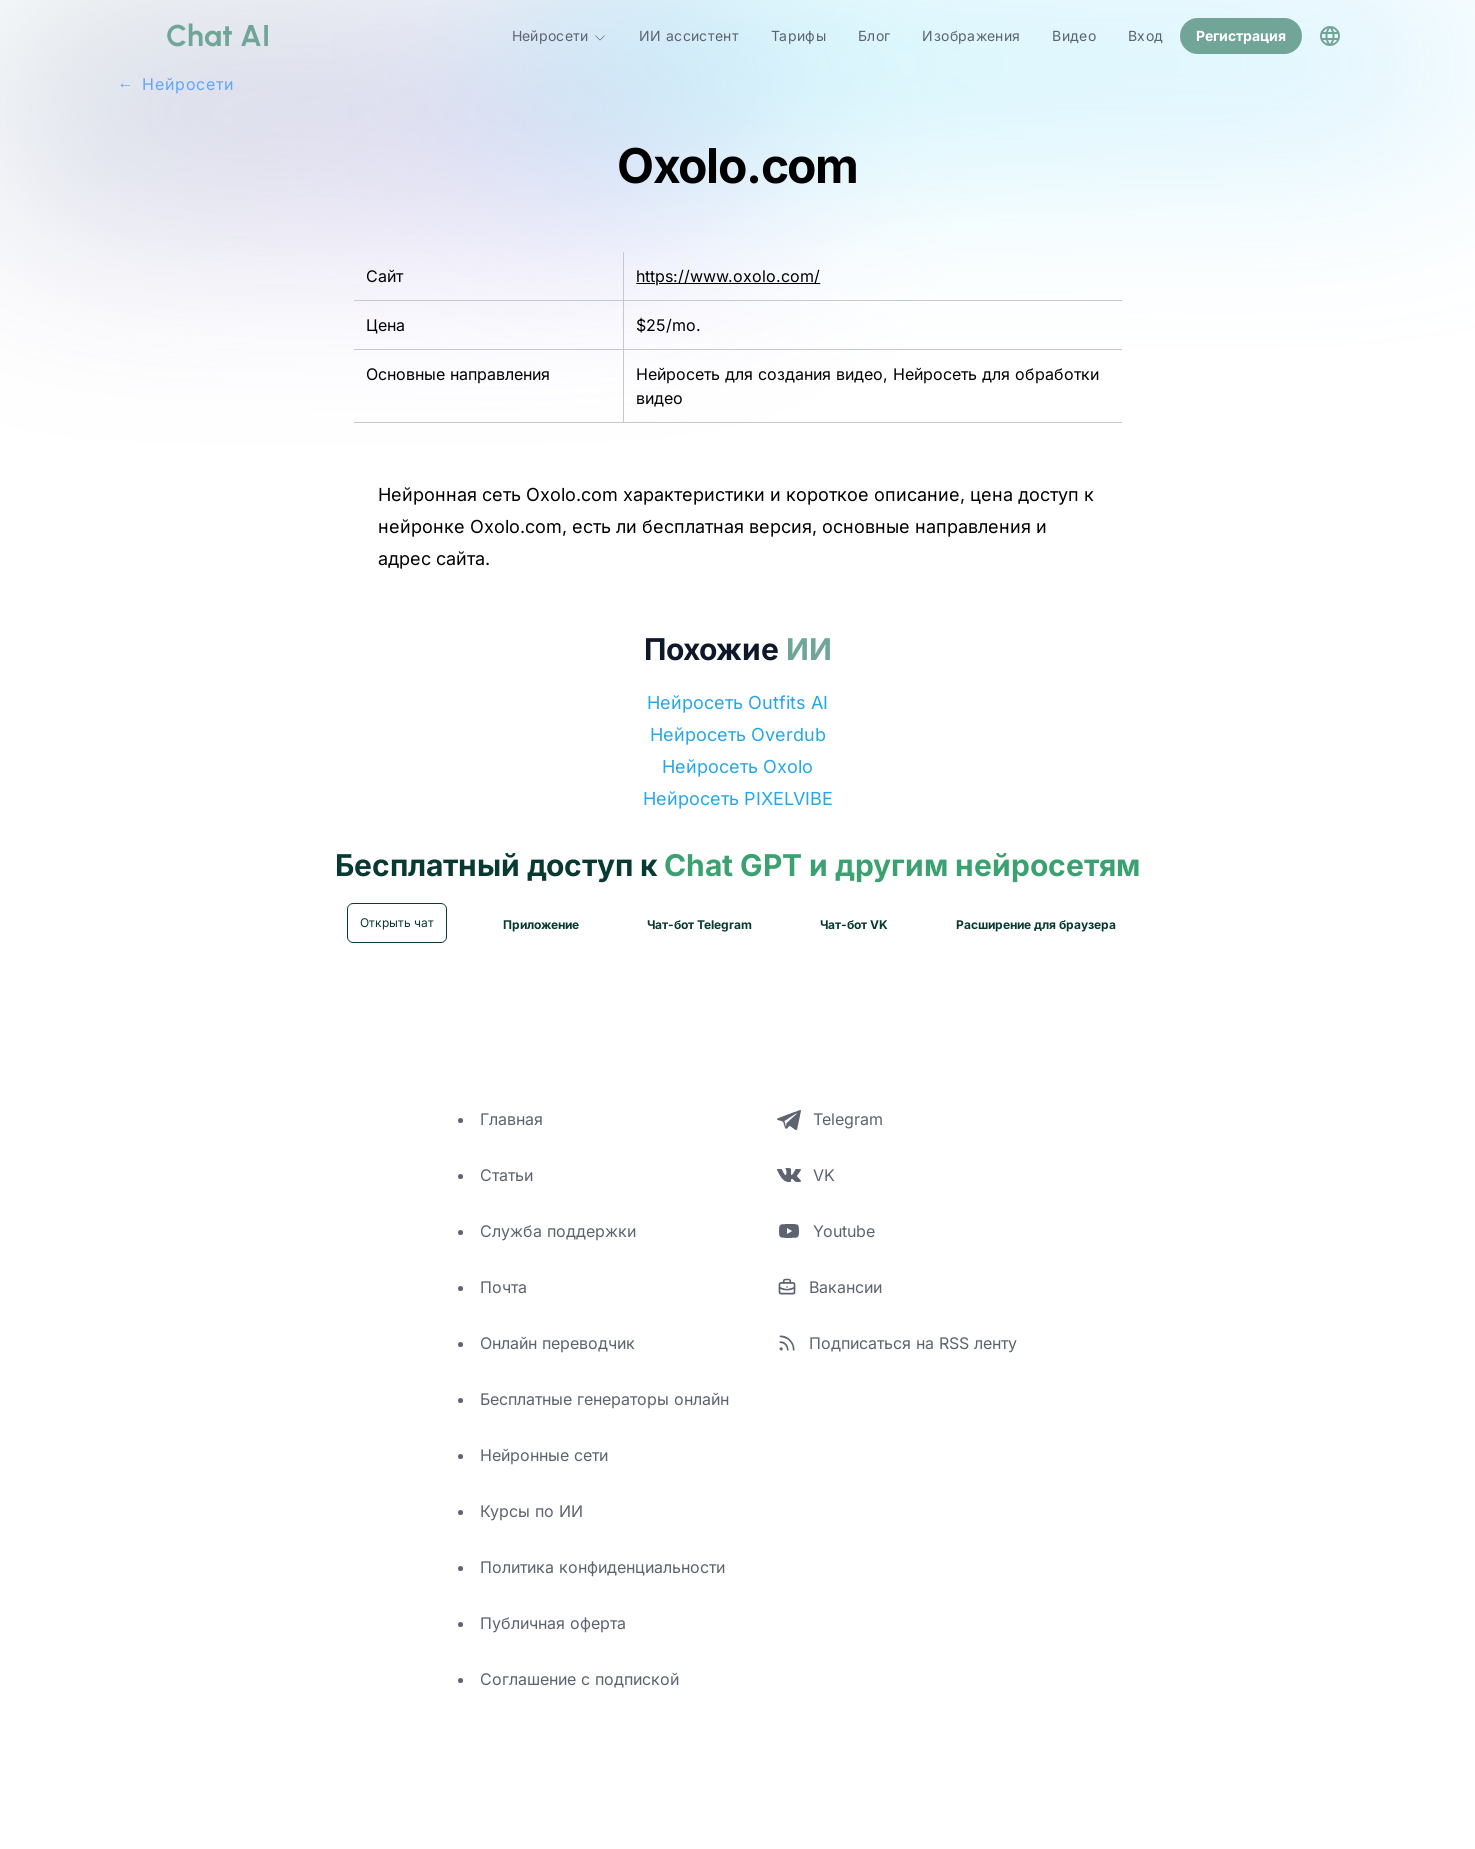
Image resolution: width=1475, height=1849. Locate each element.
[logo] (194, 35)
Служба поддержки (558, 1229)
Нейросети (559, 35)
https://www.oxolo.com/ (728, 274)
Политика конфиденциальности (602, 1565)
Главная (511, 1117)
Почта (503, 1285)
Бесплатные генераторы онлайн (604, 1397)
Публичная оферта (553, 1621)
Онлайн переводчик (557, 1341)
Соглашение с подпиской (579, 1677)
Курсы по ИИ (531, 1509)
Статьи (506, 1173)
